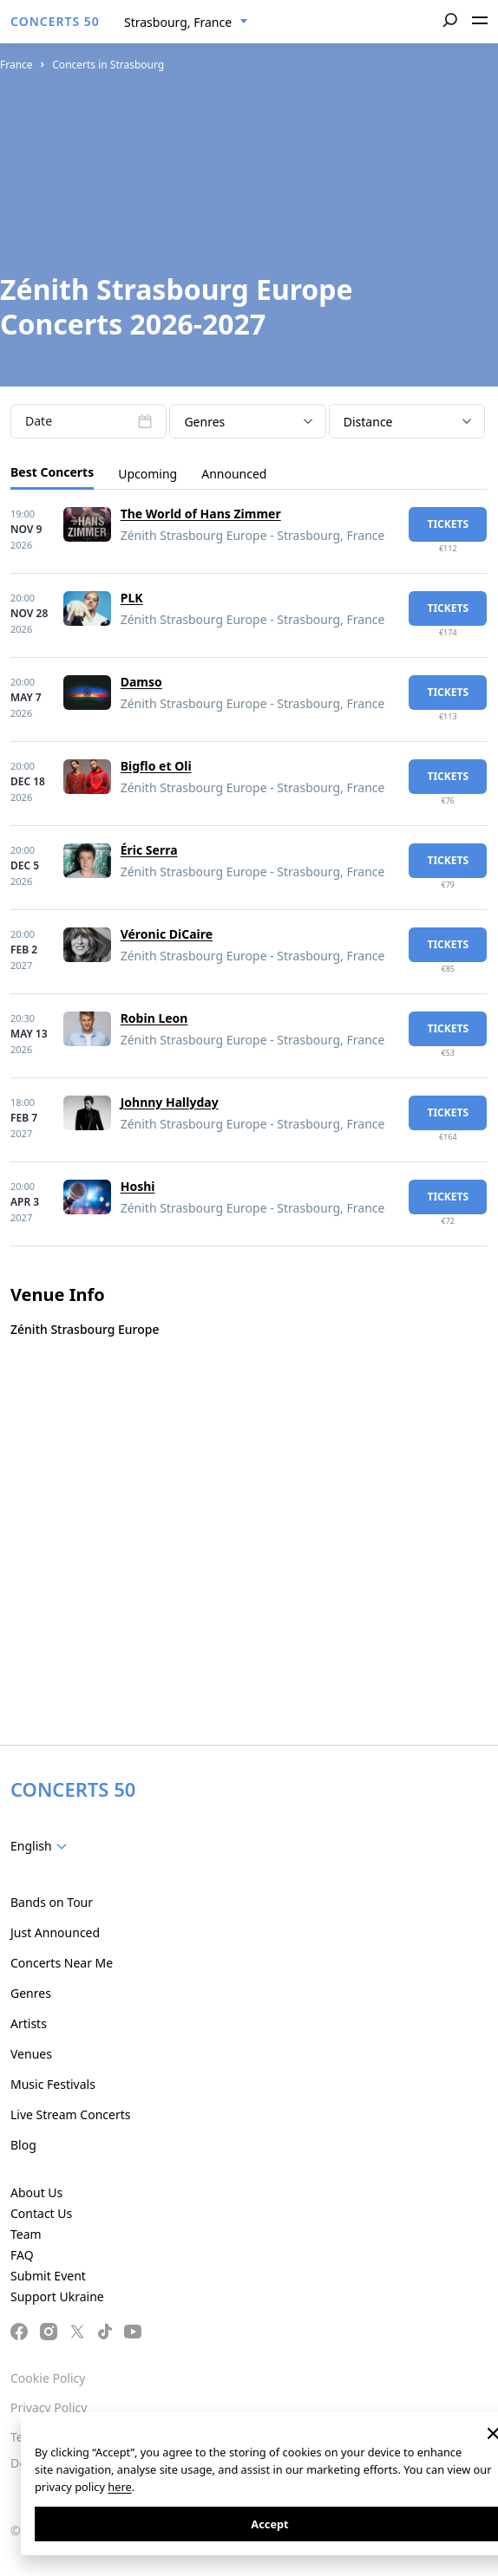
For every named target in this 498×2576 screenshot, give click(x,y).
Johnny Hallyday (170, 1102)
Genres (30, 1993)
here (119, 2487)
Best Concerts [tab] (52, 472)
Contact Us (41, 2213)
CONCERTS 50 (55, 21)
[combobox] (186, 22)
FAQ (22, 2255)
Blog (23, 2145)
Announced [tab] (233, 473)
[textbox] (42, 1846)
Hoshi (138, 1186)
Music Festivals (52, 2084)
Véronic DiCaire (167, 934)
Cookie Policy (47, 2378)
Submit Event (48, 2275)
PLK (132, 597)
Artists (28, 2023)
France (16, 64)
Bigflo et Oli (156, 766)
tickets (448, 524)
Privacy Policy (48, 2407)
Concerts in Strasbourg (108, 64)
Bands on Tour (51, 1902)
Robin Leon (154, 1018)
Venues (31, 2054)
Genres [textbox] (204, 421)
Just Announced (55, 1932)
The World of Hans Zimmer (201, 513)
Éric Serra (149, 850)
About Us (36, 2192)
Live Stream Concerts (70, 2114)
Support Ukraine (57, 2296)
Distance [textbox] (368, 421)
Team (26, 2234)
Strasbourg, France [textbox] (178, 22)
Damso (141, 681)
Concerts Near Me (61, 1963)
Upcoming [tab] (147, 473)
